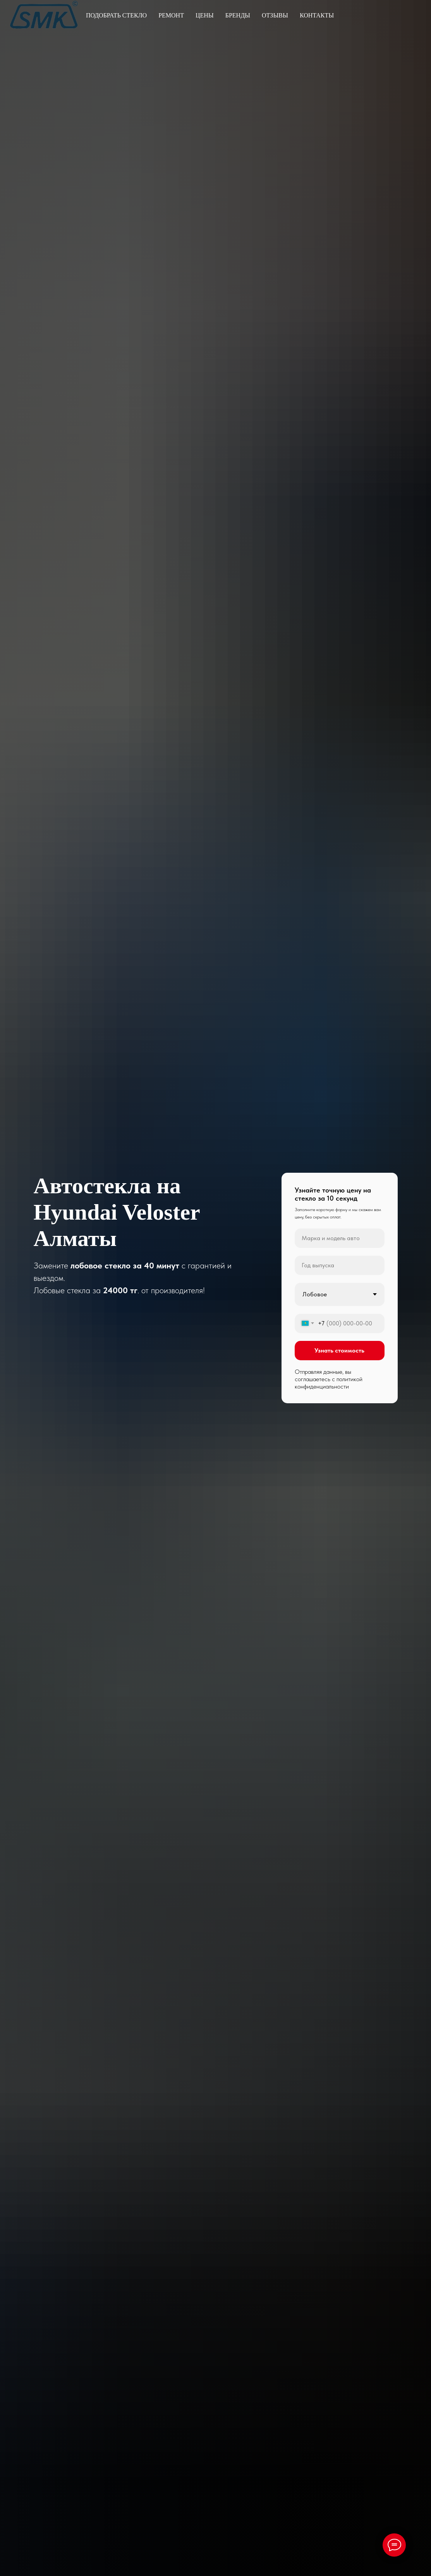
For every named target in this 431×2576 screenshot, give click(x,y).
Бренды (237, 15)
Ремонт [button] (171, 15)
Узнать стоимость (339, 1350)
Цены (205, 15)
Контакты (317, 15)
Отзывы (275, 15)
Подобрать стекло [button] (116, 15)
